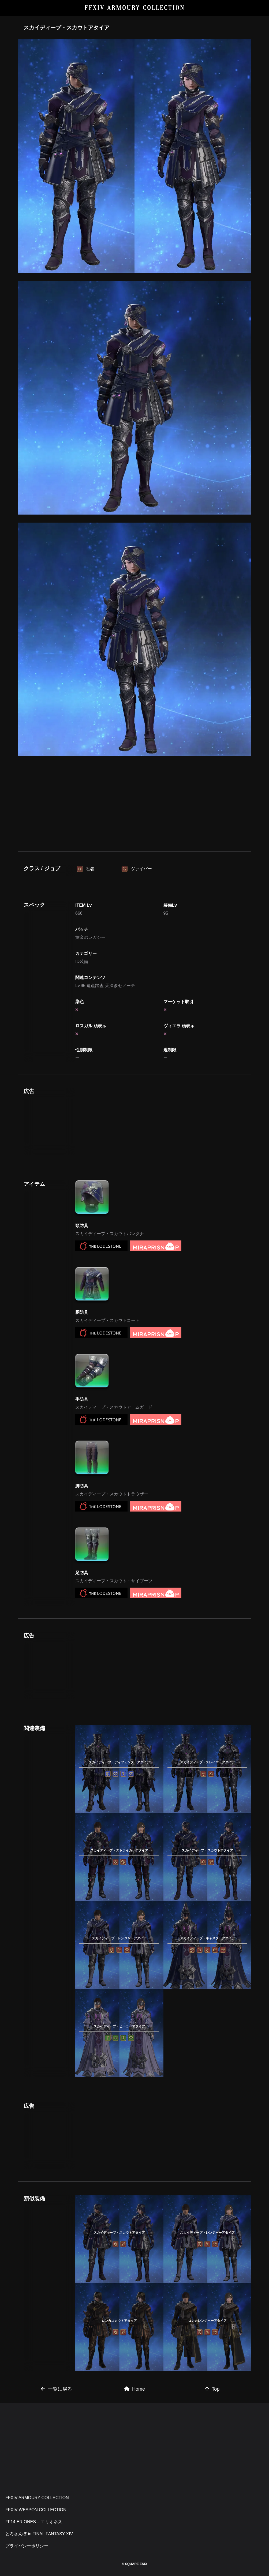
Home (134, 2389)
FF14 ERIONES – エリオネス (33, 2521)
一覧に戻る (56, 2389)
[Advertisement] (134, 802)
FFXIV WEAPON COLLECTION (35, 2509)
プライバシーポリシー (26, 2546)
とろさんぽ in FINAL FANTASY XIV (39, 2534)
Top (212, 2389)
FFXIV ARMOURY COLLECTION (134, 8)
